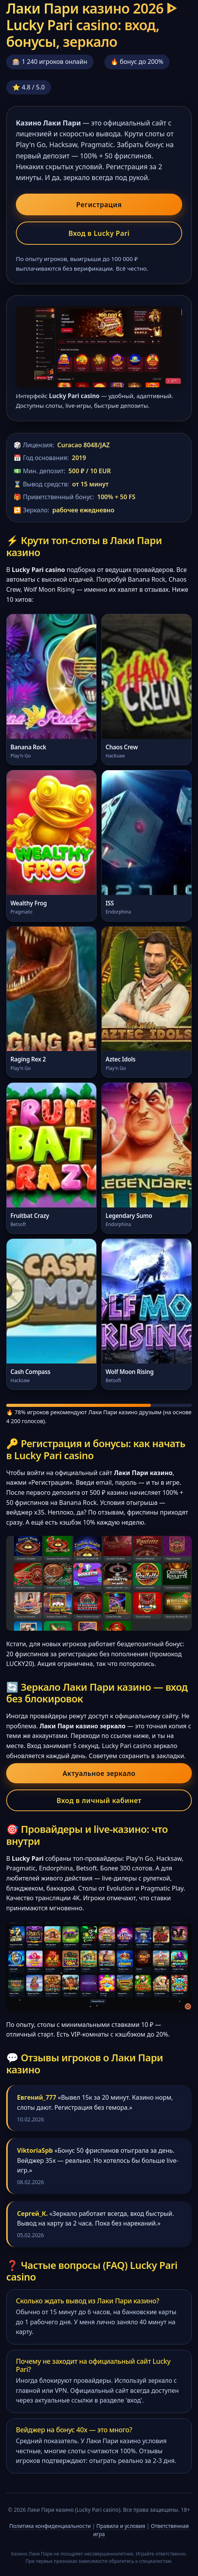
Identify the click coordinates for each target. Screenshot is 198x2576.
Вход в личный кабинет (98, 1800)
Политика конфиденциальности (50, 2526)
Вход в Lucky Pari (99, 233)
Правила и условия (120, 2526)
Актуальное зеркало (99, 1773)
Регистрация (99, 204)
